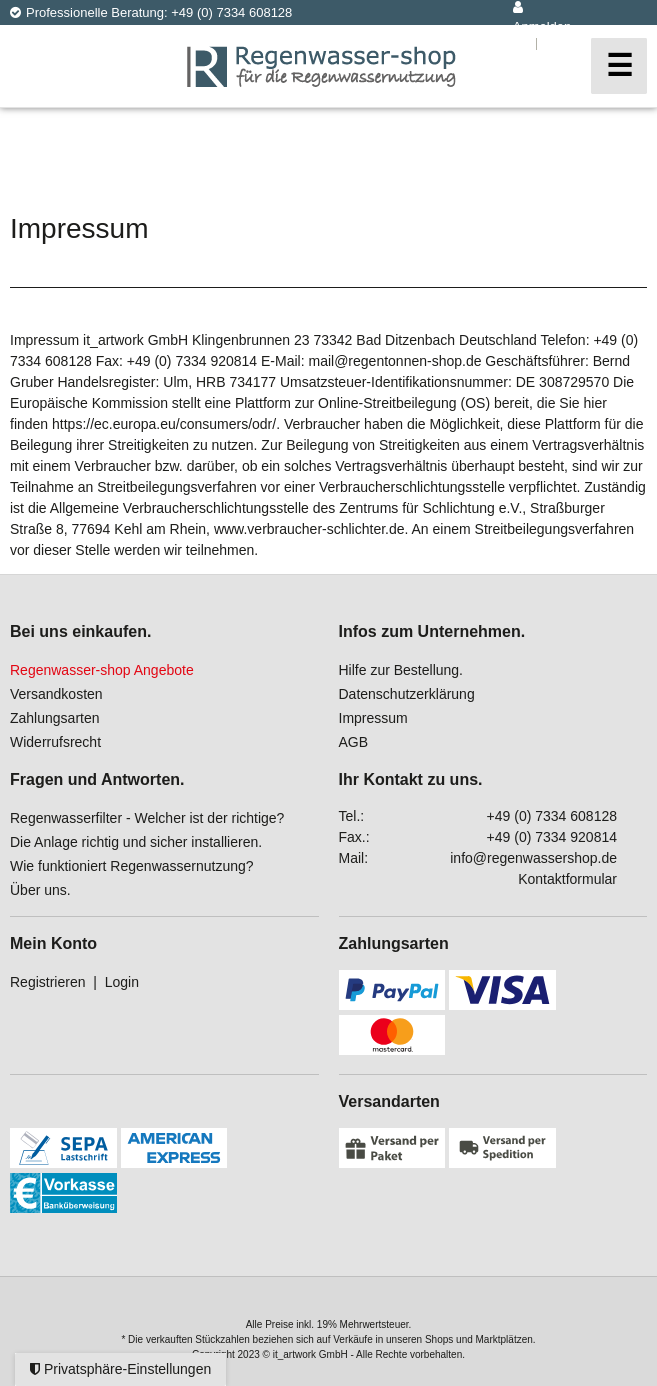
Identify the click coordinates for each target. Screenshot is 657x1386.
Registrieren (47, 982)
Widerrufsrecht (55, 742)
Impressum (373, 718)
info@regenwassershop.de (533, 858)
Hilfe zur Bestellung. (401, 670)
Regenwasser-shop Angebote (102, 670)
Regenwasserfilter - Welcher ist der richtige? (147, 818)
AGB (354, 742)
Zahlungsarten (55, 718)
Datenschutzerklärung (407, 694)
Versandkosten (56, 694)
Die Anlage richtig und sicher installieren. (136, 842)
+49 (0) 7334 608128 (552, 816)
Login (122, 982)
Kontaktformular (567, 879)
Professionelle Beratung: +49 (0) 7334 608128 (151, 12)
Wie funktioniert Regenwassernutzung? (132, 866)
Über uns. (40, 890)
